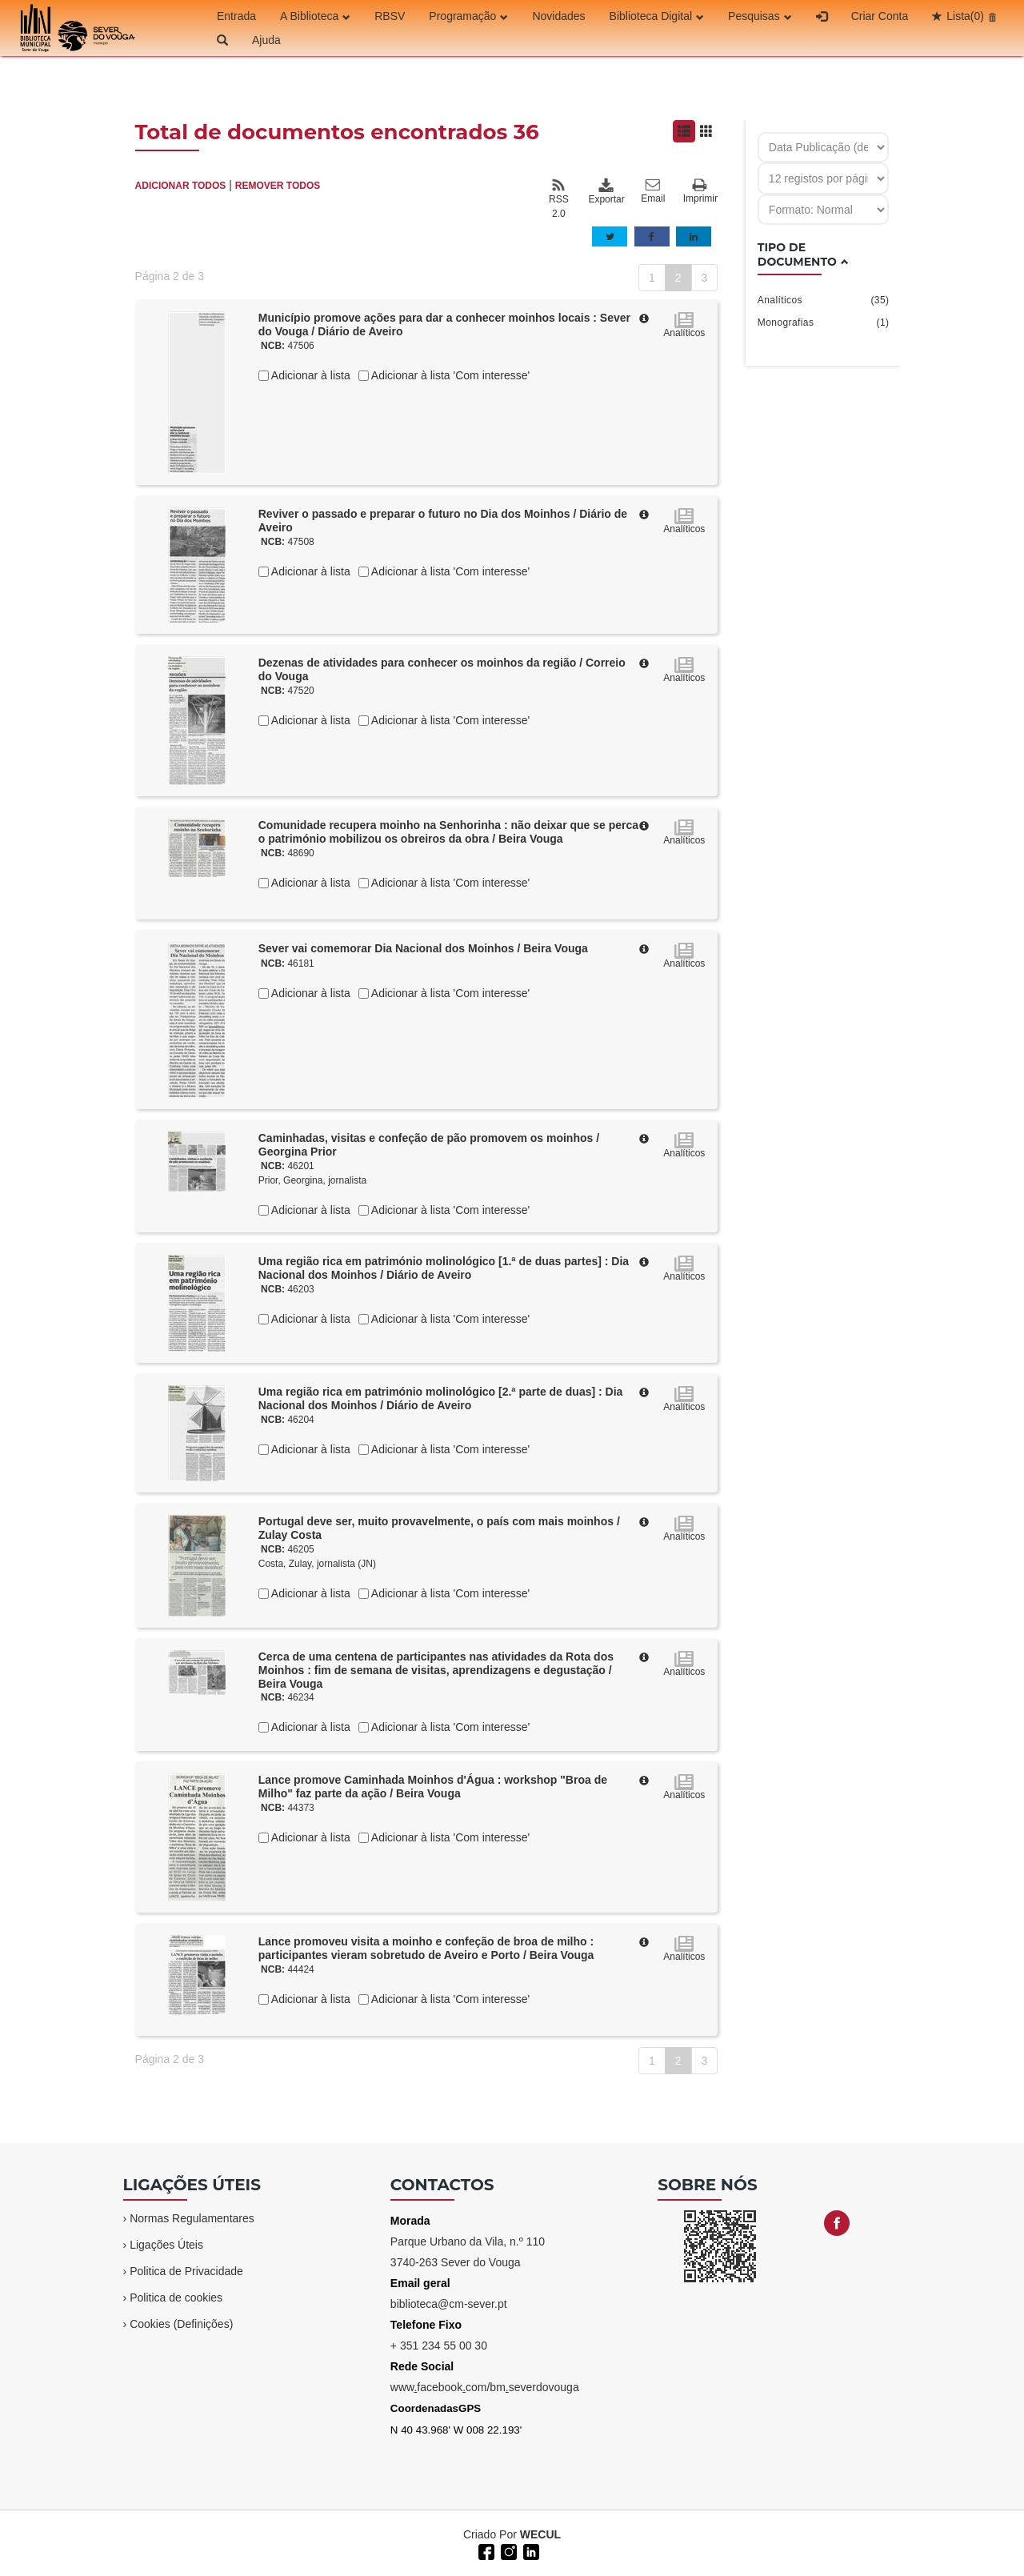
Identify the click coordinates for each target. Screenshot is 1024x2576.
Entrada (236, 16)
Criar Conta (880, 16)
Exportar (605, 191)
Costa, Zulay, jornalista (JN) (317, 1563)
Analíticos (824, 300)
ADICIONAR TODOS (180, 185)
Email (653, 191)
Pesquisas (760, 16)
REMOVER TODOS (277, 185)
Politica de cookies (176, 2297)
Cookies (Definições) (181, 2324)
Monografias (824, 322)
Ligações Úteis (166, 2244)
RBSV (389, 16)
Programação (468, 16)
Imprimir (700, 191)
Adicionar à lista (309, 375)
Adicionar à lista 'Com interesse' (449, 375)
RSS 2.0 (559, 198)
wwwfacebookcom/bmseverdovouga (484, 2387)
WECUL (540, 2534)
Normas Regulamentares (192, 2218)
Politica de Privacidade (186, 2271)
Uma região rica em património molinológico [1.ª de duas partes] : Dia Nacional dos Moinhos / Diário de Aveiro (443, 1268)
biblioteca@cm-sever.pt (448, 2304)
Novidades (558, 16)
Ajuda (266, 40)
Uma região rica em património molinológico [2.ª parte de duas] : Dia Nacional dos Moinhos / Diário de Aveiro (440, 1398)
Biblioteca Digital (657, 16)
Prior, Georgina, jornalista (312, 1180)
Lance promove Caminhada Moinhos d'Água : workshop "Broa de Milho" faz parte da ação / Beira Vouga (432, 1786)
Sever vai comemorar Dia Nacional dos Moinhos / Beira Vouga (423, 948)
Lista (965, 16)
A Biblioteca (315, 16)
